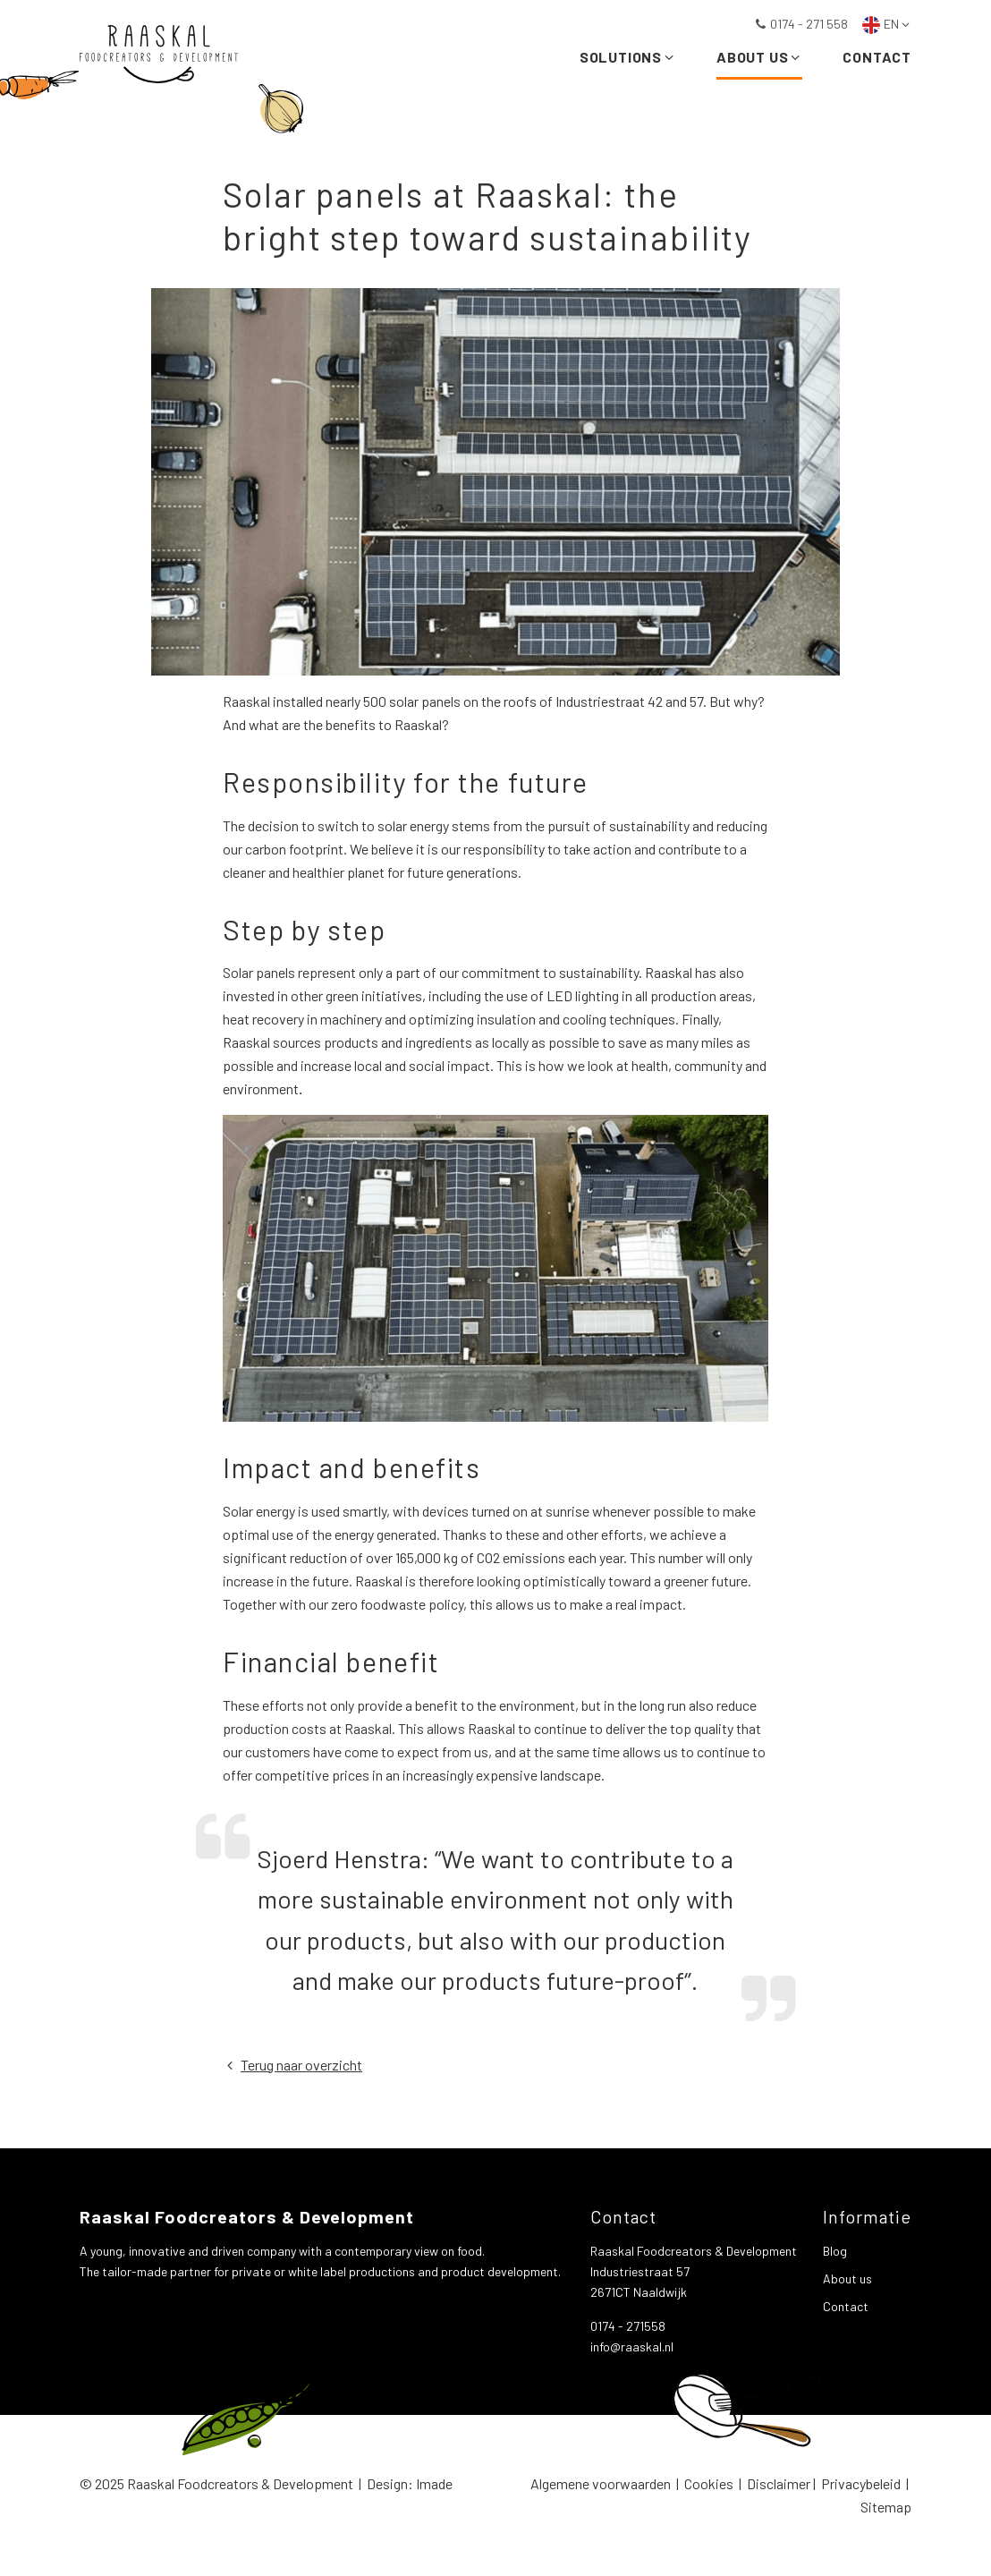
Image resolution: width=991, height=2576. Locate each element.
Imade (434, 2483)
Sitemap (885, 2506)
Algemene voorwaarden (600, 2483)
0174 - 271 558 (801, 23)
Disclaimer (778, 2483)
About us (759, 60)
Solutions (628, 60)
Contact (877, 60)
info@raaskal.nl (631, 2346)
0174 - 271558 (627, 2326)
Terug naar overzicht (292, 2064)
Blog (835, 2250)
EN (886, 23)
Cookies (708, 2483)
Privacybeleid (861, 2483)
